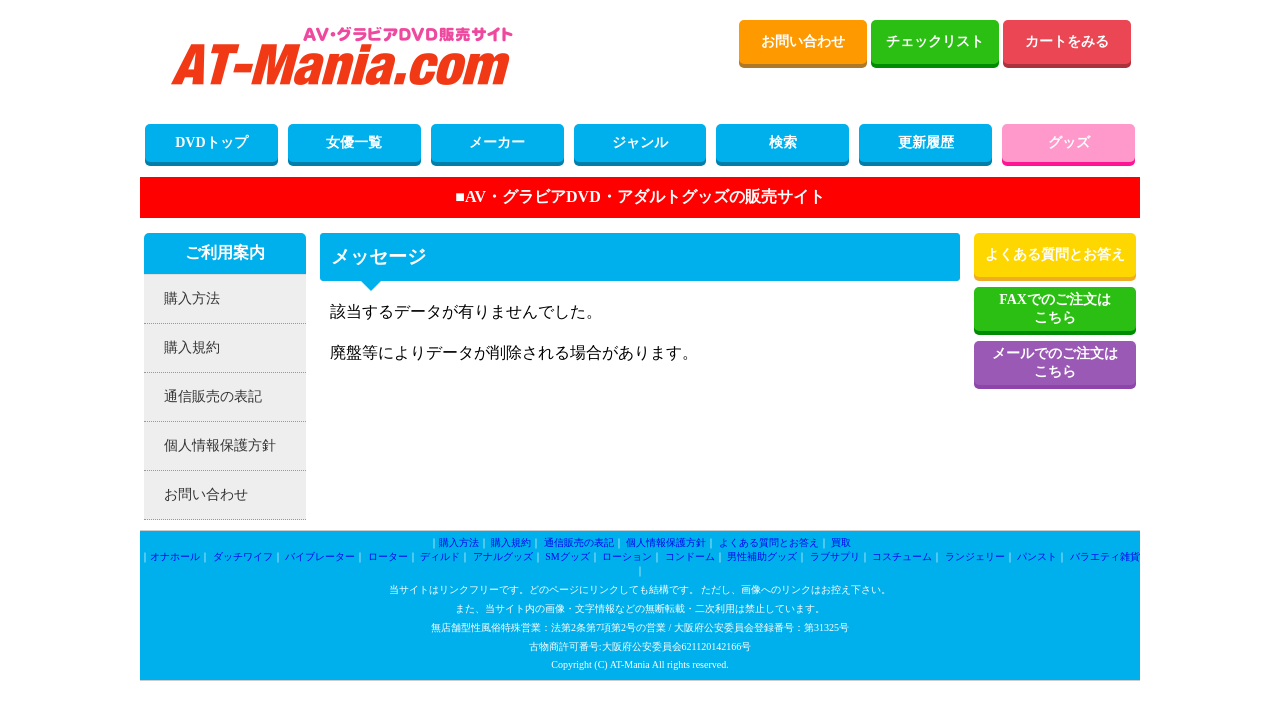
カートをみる (1067, 41)
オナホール (175, 556)
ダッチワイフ (243, 556)
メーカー (497, 142)
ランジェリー (975, 556)
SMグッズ (567, 556)
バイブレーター (320, 556)
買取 (841, 542)
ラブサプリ (835, 556)
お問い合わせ (803, 41)
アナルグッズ (503, 556)
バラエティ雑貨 (1105, 556)
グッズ (1069, 142)
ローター (388, 556)
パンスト (1037, 556)
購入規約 (192, 347)
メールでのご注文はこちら (1055, 362)
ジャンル (640, 142)
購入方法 (192, 298)
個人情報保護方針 (220, 445)
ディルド (440, 556)
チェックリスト (935, 41)
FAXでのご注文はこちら (1055, 308)
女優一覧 (354, 142)
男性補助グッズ (762, 556)
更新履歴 (926, 142)
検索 (783, 142)
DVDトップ (211, 142)
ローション (627, 556)
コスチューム (902, 556)
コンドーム (690, 556)
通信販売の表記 (213, 396)
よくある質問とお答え (1055, 254)
